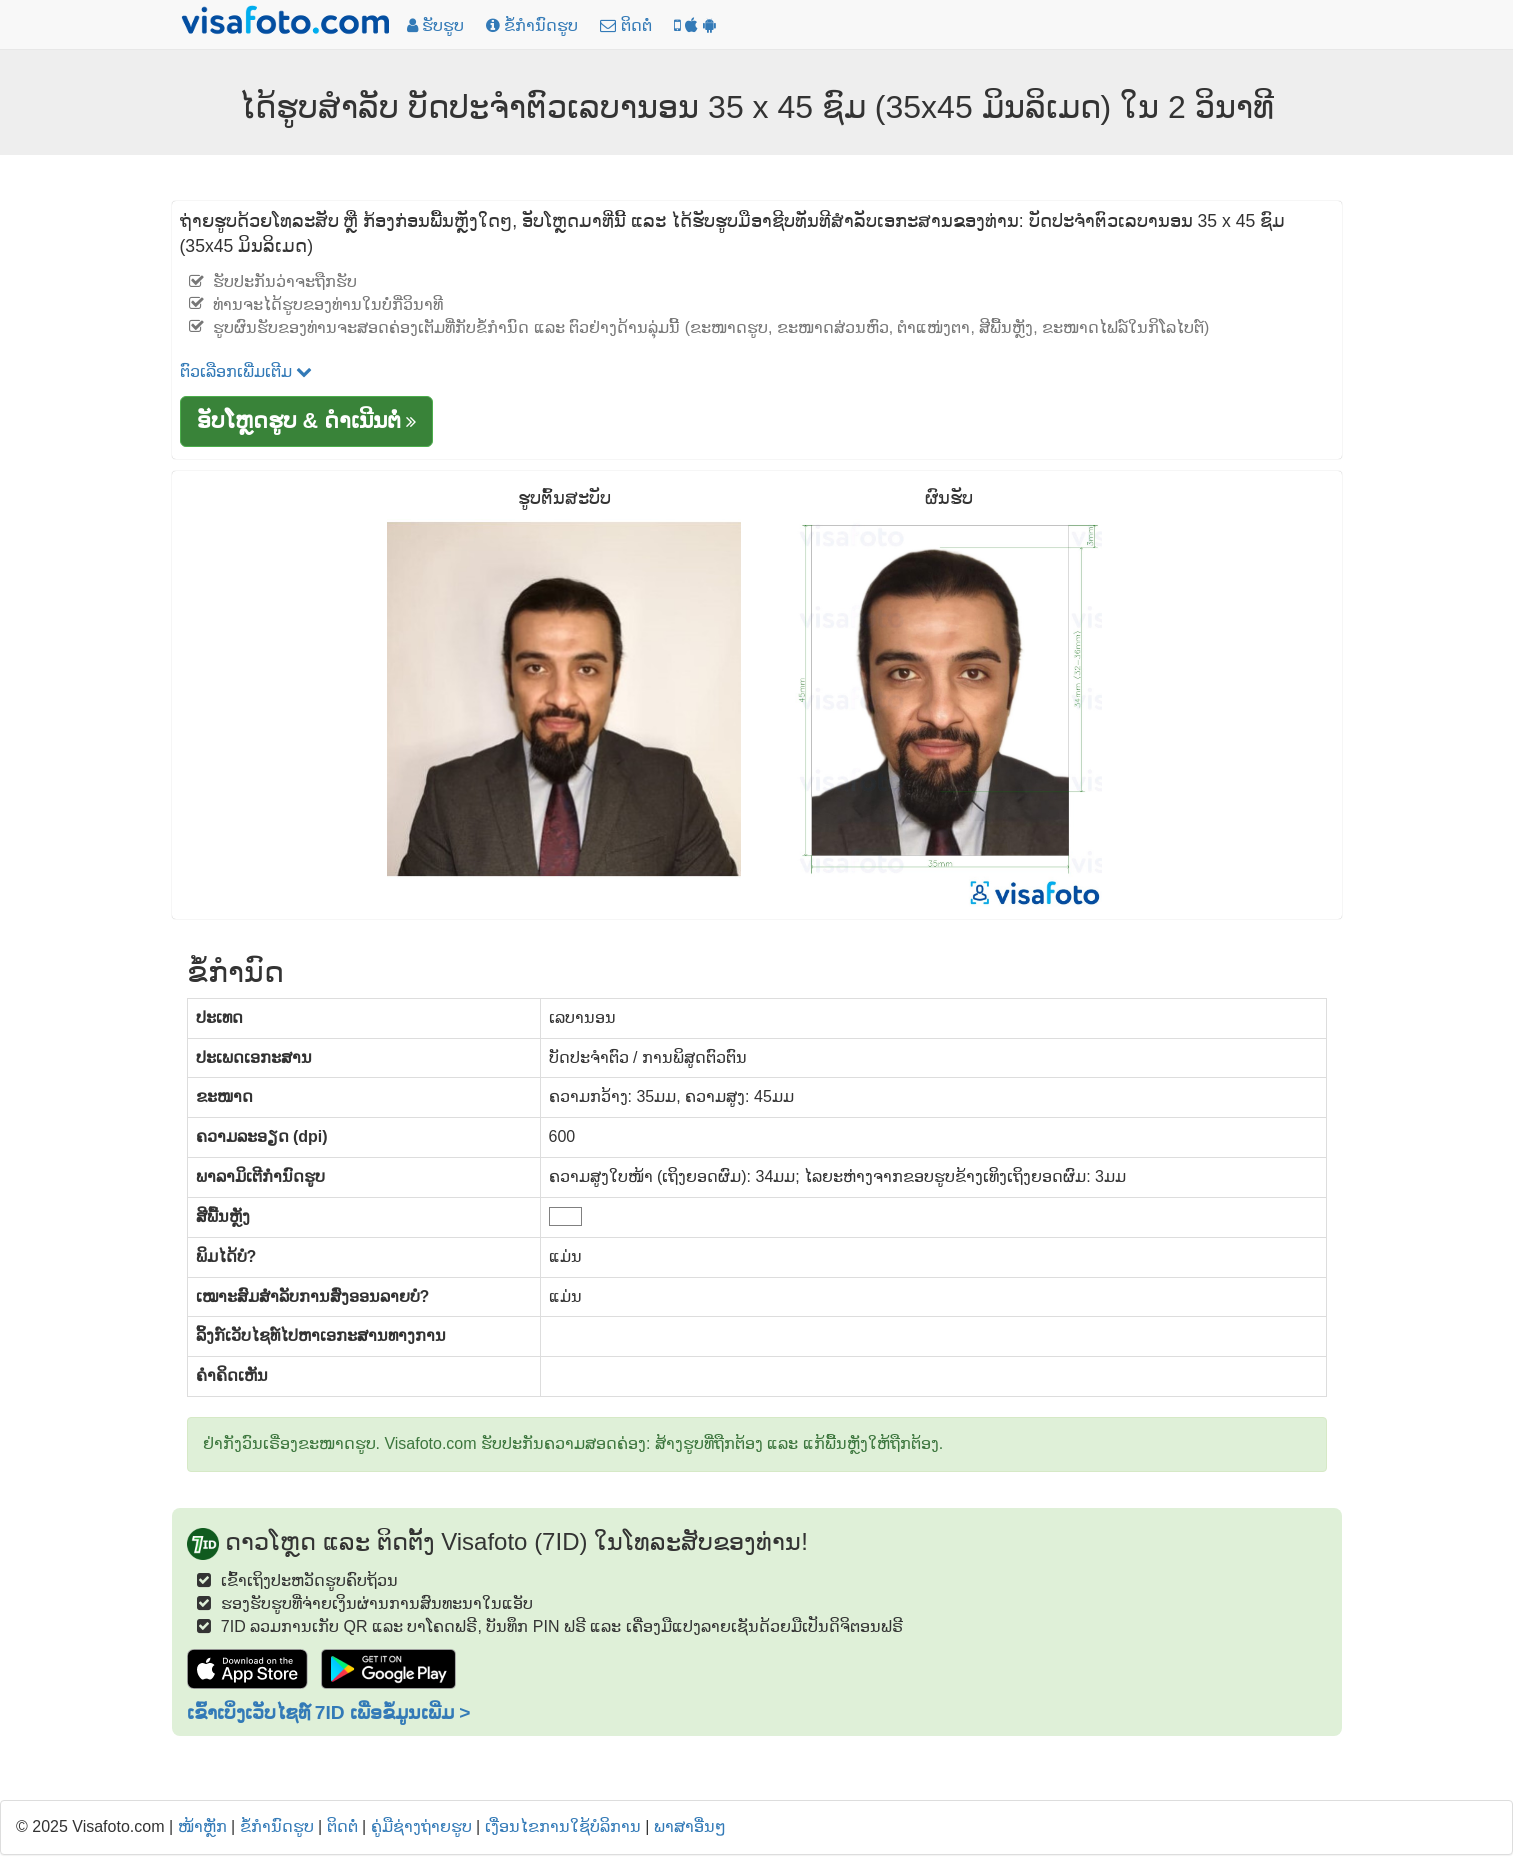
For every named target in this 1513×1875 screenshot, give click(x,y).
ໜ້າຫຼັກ (202, 1826)
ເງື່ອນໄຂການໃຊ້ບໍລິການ (563, 1826)
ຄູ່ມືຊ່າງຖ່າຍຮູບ (421, 1826)
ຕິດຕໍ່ (342, 1826)
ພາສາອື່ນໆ (690, 1826)
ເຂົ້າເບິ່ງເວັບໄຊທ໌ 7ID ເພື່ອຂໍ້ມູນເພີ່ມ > (329, 1712)
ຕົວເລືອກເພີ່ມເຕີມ (246, 371)
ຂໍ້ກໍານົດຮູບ (277, 1826)
